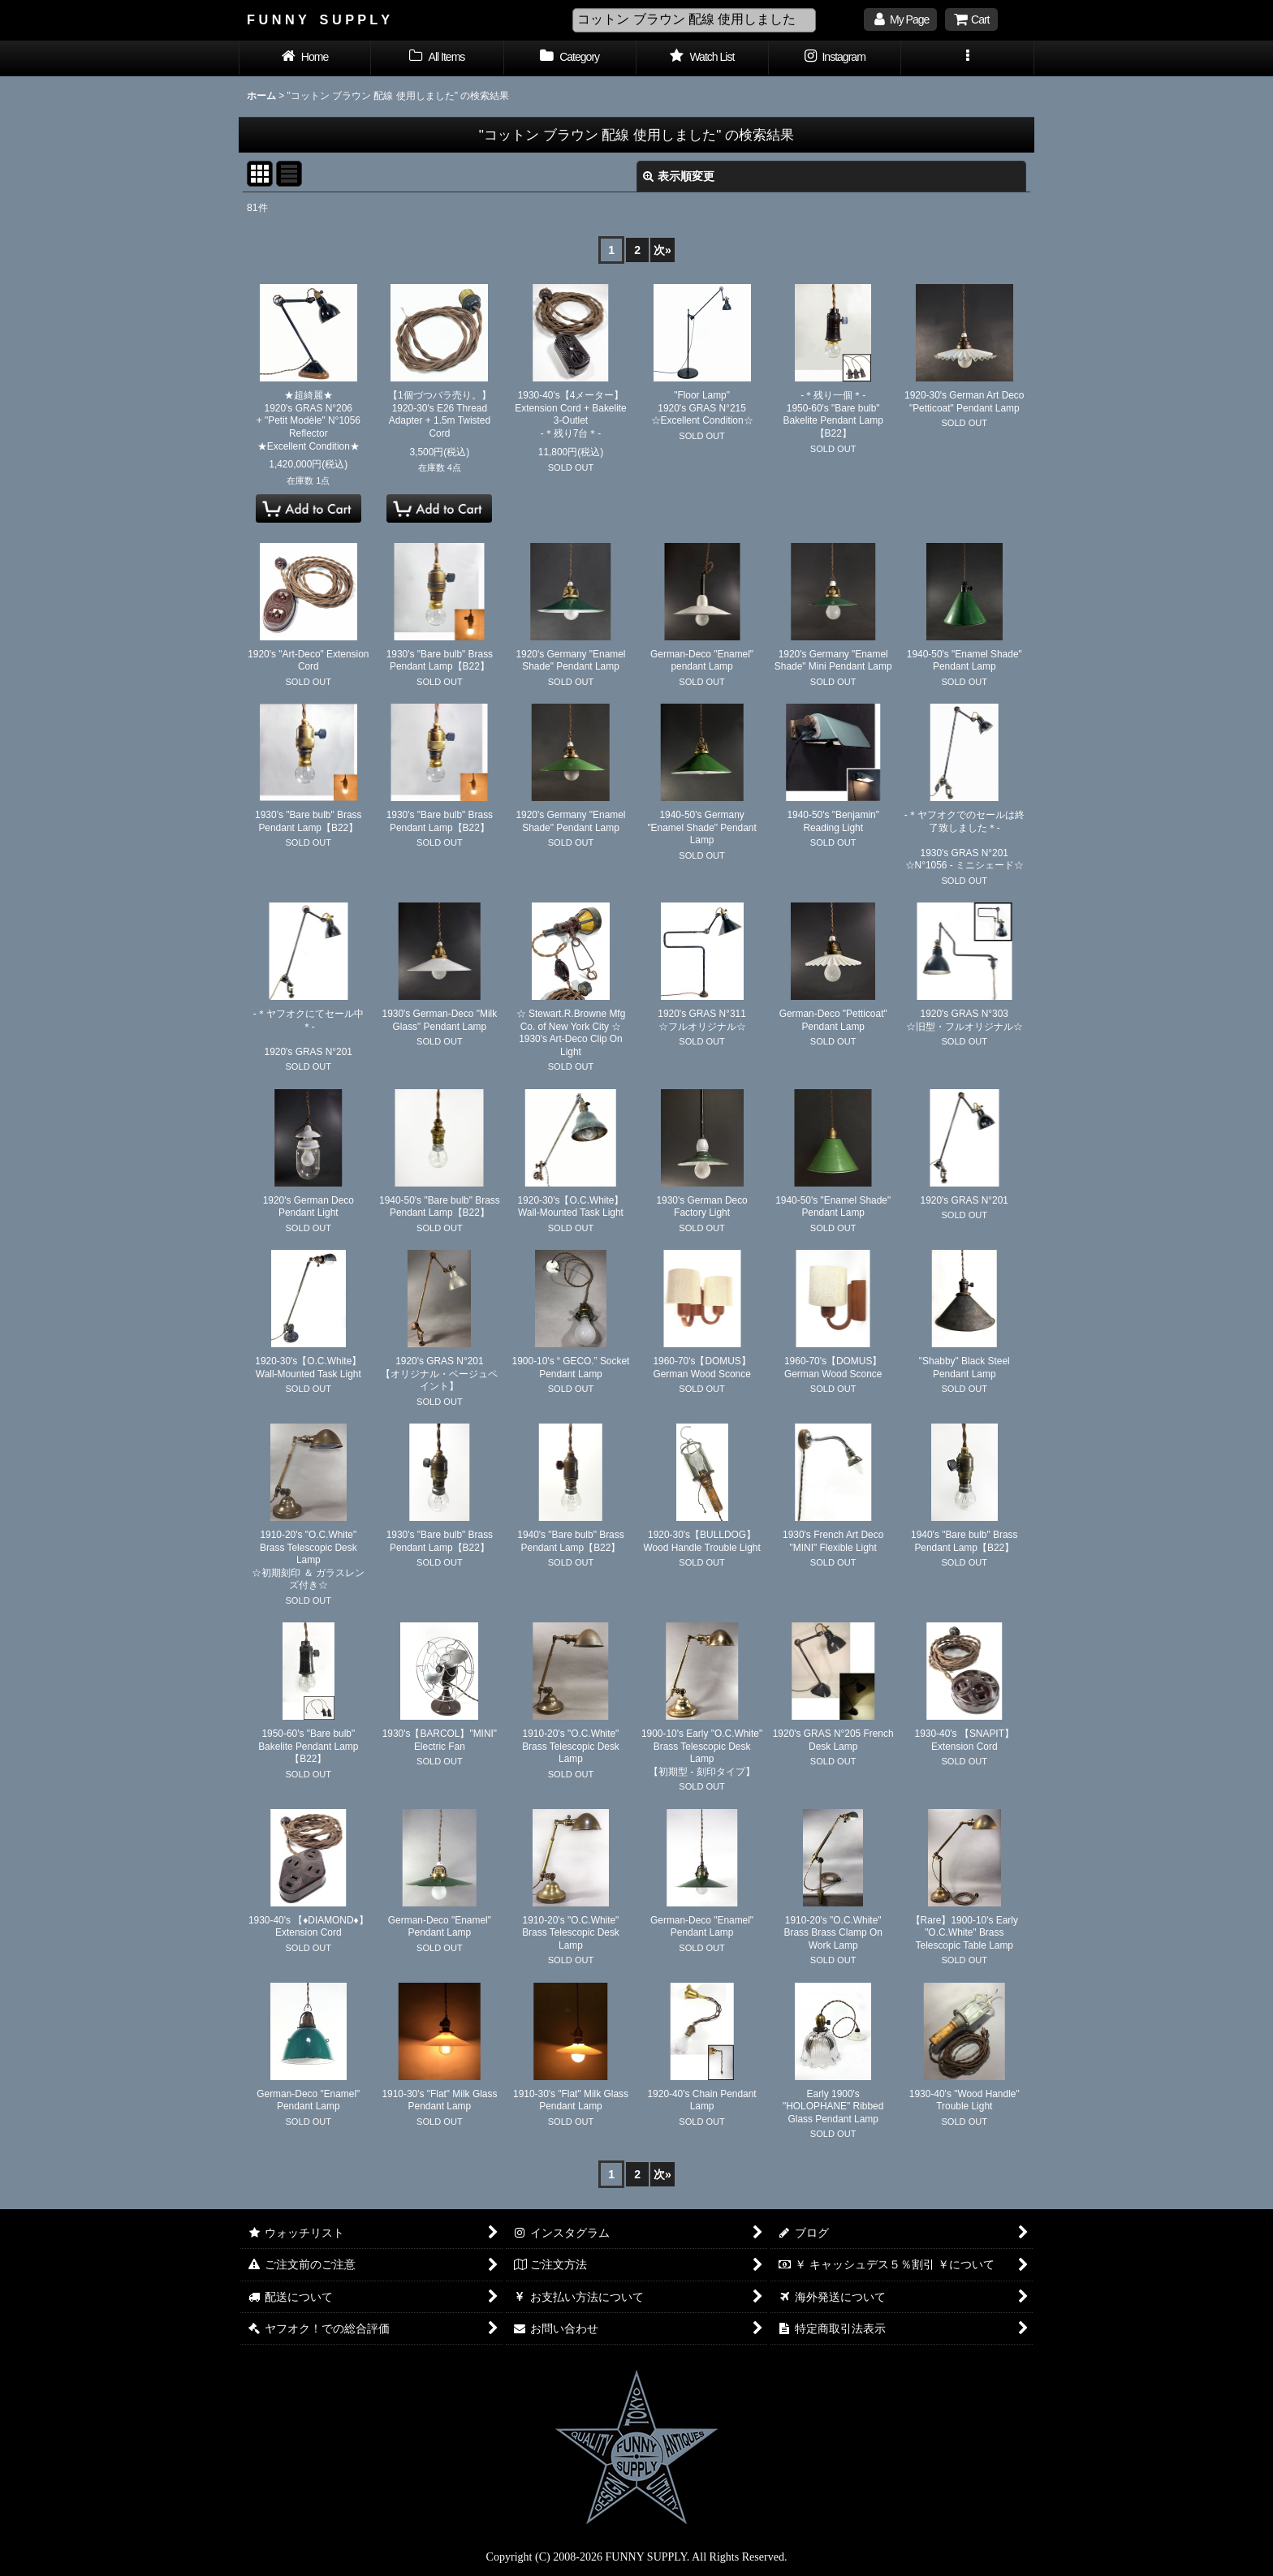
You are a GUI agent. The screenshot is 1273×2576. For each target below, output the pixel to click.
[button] (967, 58)
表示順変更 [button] (678, 176)
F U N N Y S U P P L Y (318, 19)
